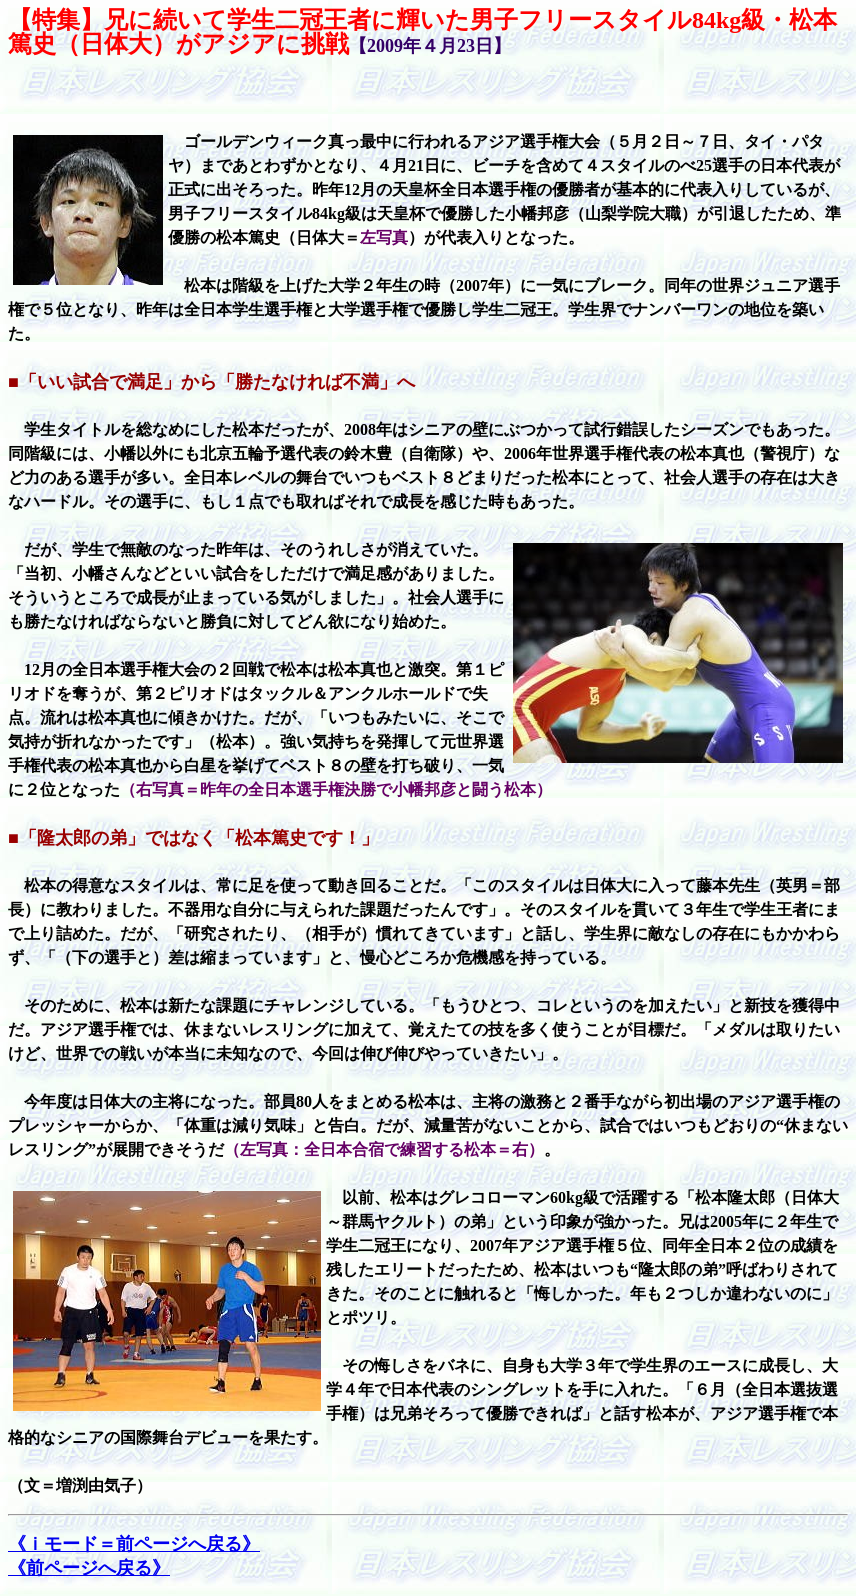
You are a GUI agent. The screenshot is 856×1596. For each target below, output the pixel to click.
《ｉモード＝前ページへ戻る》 (134, 1544)
